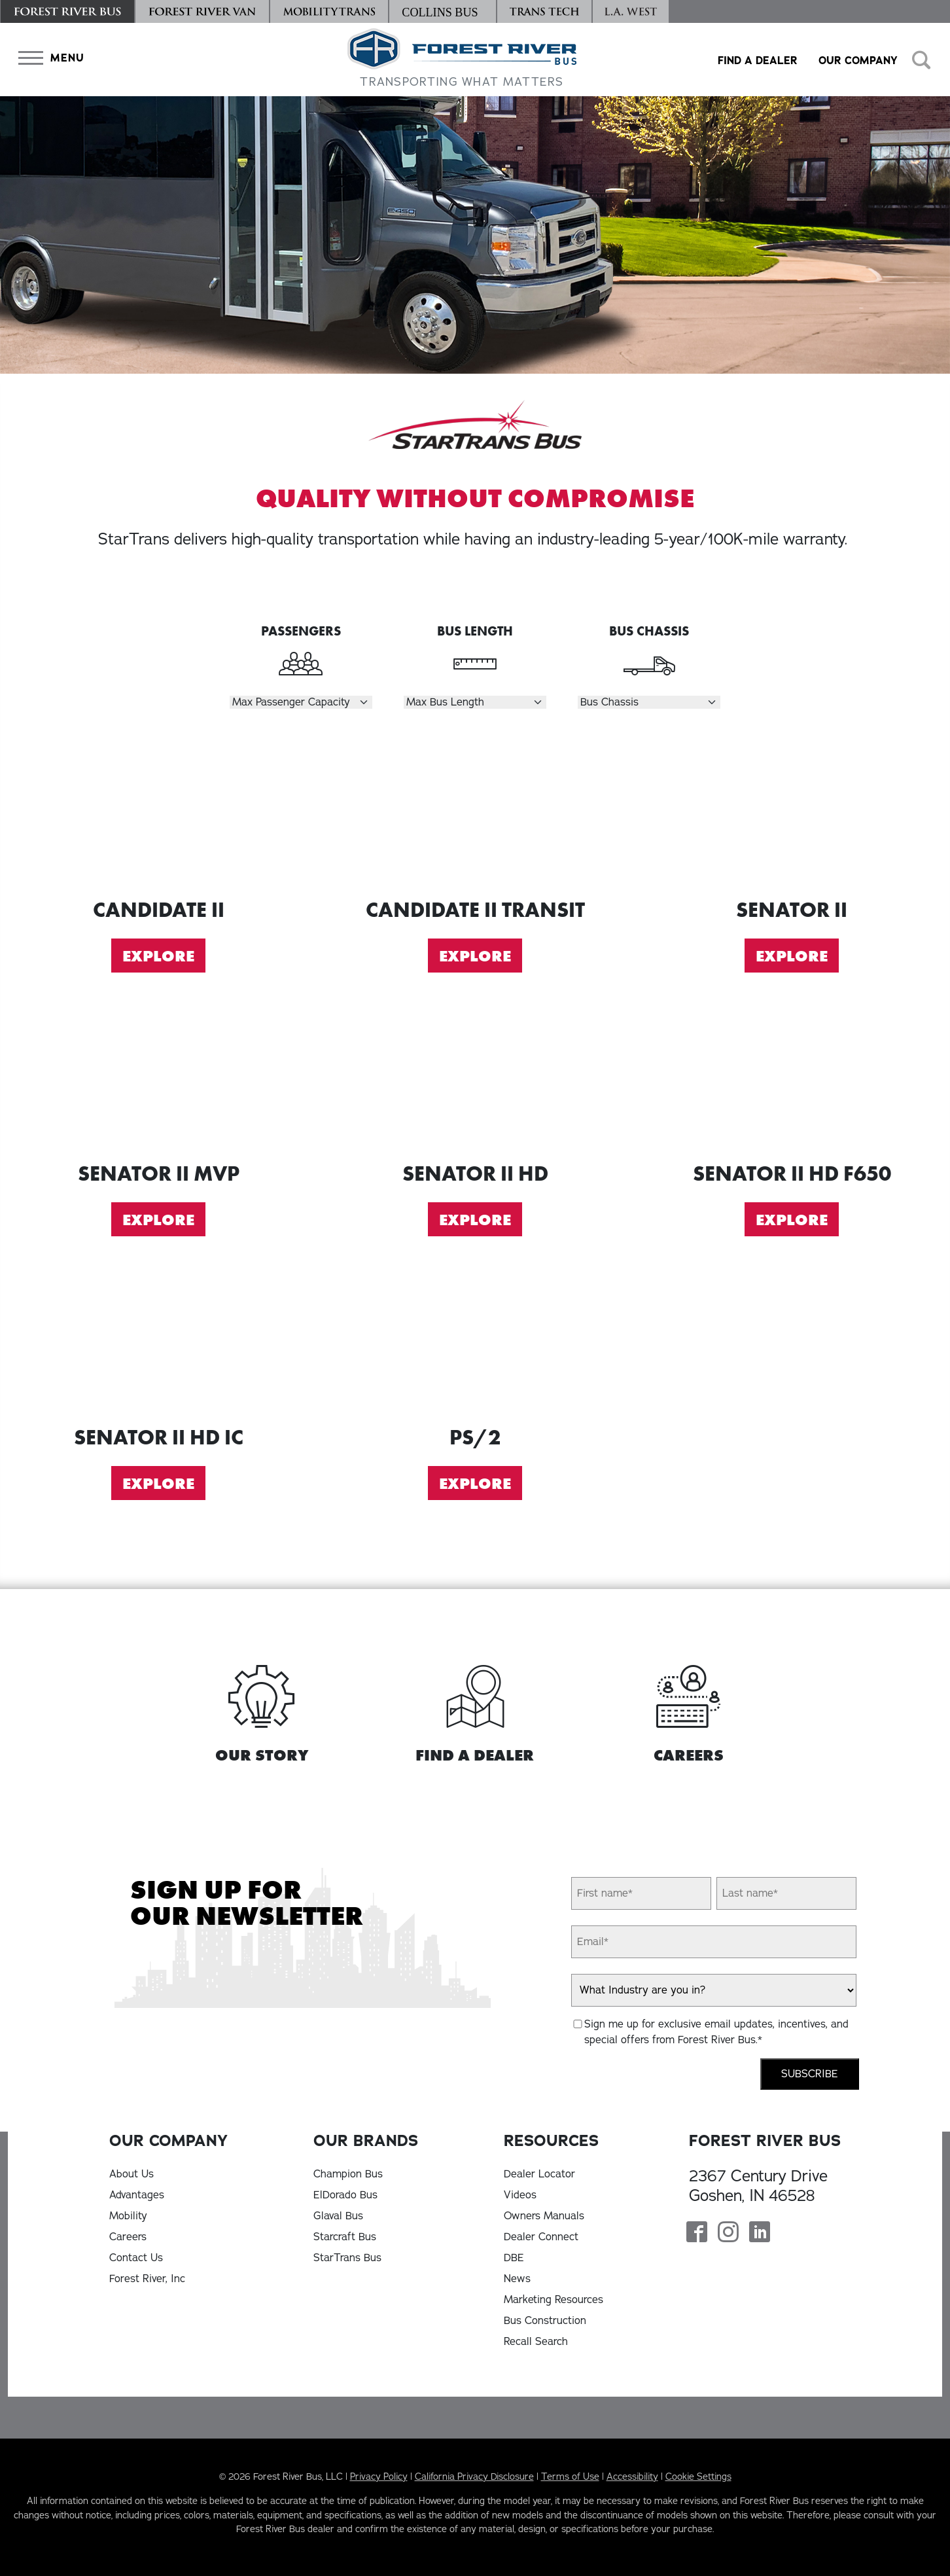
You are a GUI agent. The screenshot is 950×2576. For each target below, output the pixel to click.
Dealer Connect (541, 2237)
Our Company (858, 60)
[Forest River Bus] (67, 11)
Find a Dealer (758, 60)
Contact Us (136, 2258)
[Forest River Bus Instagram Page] (728, 2233)
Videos (520, 2195)
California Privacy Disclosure (474, 2476)
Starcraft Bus (344, 2237)
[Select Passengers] (301, 702)
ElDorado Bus (345, 2195)
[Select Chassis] (649, 702)
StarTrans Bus (347, 2258)
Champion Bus (348, 2174)
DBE (514, 2258)
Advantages (136, 2195)
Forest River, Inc (147, 2279)
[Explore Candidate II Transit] (475, 813)
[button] (48, 57)
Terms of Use (570, 2476)
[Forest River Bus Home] (462, 60)
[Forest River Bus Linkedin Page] (759, 2233)
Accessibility (632, 2476)
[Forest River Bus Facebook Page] (696, 2233)
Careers (128, 2237)
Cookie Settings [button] (698, 2476)
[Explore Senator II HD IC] (158, 1341)
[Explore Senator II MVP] (158, 1077)
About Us (131, 2174)
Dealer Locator (539, 2174)
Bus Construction (545, 2321)
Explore (158, 956)
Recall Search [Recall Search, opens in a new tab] (536, 2341)
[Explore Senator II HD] (475, 1077)
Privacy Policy (379, 2476)
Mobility (128, 2216)
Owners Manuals (544, 2216)
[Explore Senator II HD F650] (791, 1077)
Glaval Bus (338, 2216)
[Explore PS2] (475, 1341)
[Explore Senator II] (791, 813)
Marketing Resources (553, 2300)
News (517, 2279)
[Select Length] (475, 702)
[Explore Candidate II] (158, 813)
